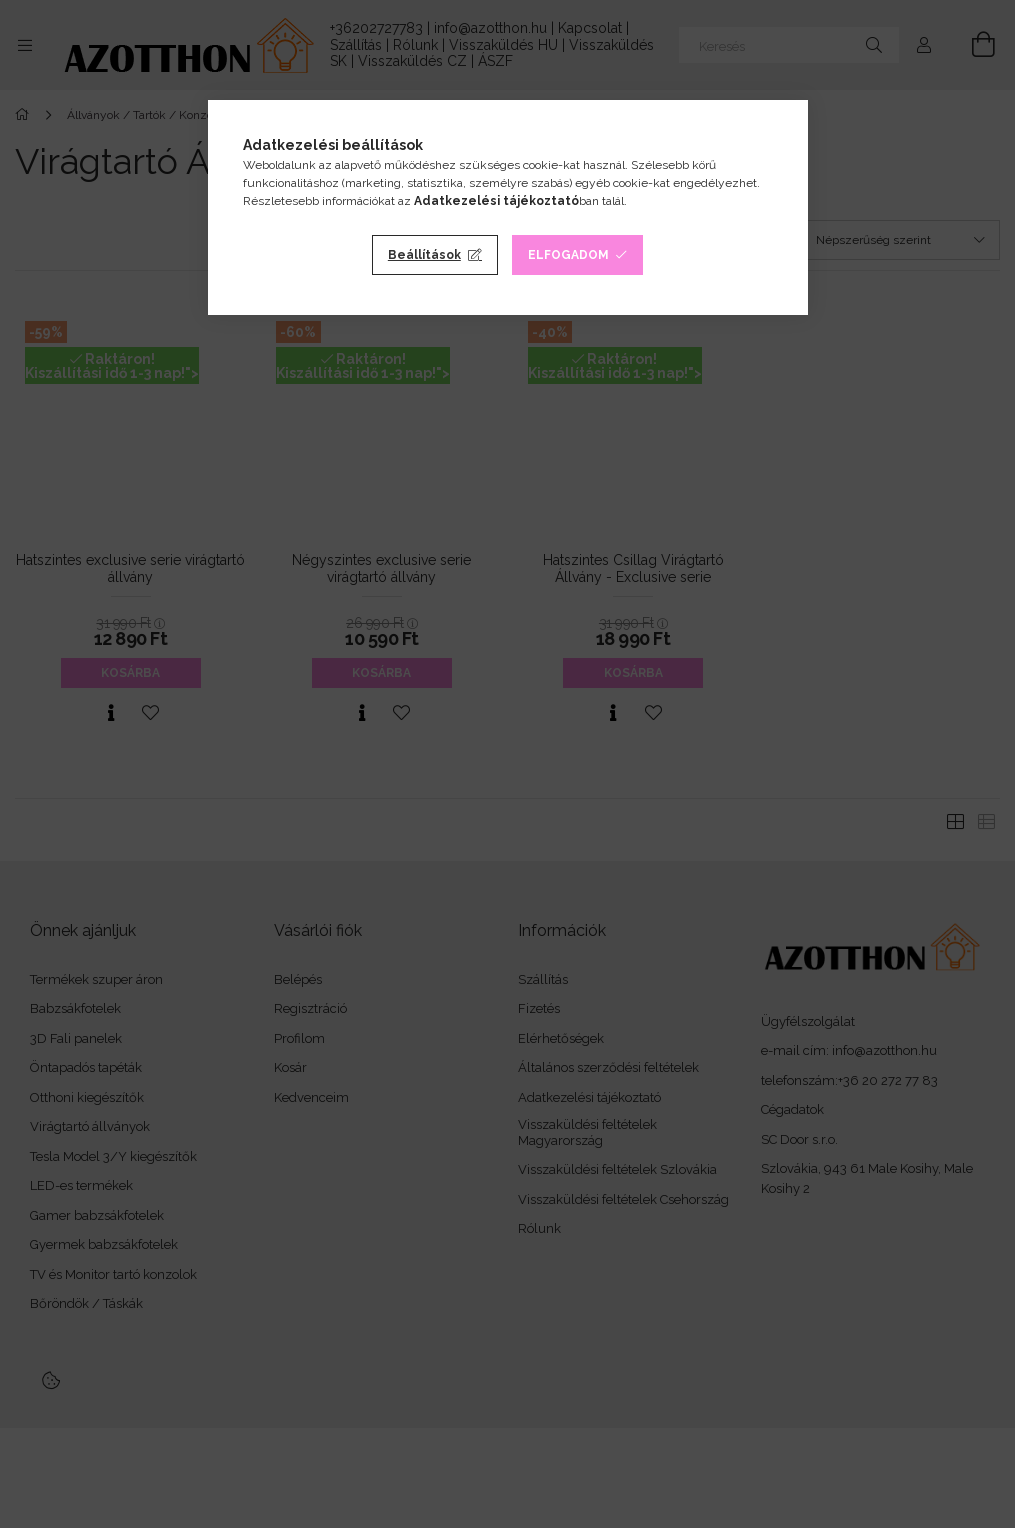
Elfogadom (568, 255)
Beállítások (424, 255)
